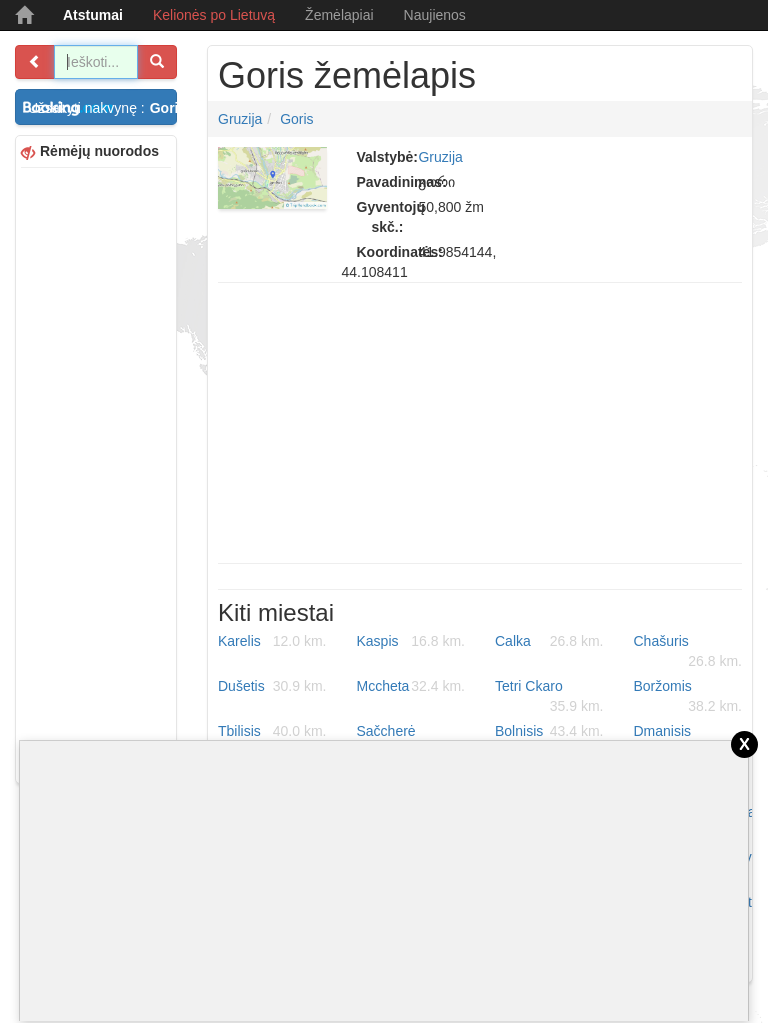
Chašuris (688, 652)
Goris (296, 119)
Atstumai (93, 15)
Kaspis (411, 641)
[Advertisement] (96, 473)
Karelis (272, 641)
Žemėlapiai (339, 15)
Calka (549, 641)
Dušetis (272, 686)
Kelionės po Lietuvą (214, 15)
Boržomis (688, 697)
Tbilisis (272, 731)
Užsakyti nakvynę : (102, 108)
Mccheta (411, 686)
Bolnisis (549, 731)
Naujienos (435, 15)
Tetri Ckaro (549, 697)
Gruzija (240, 119)
